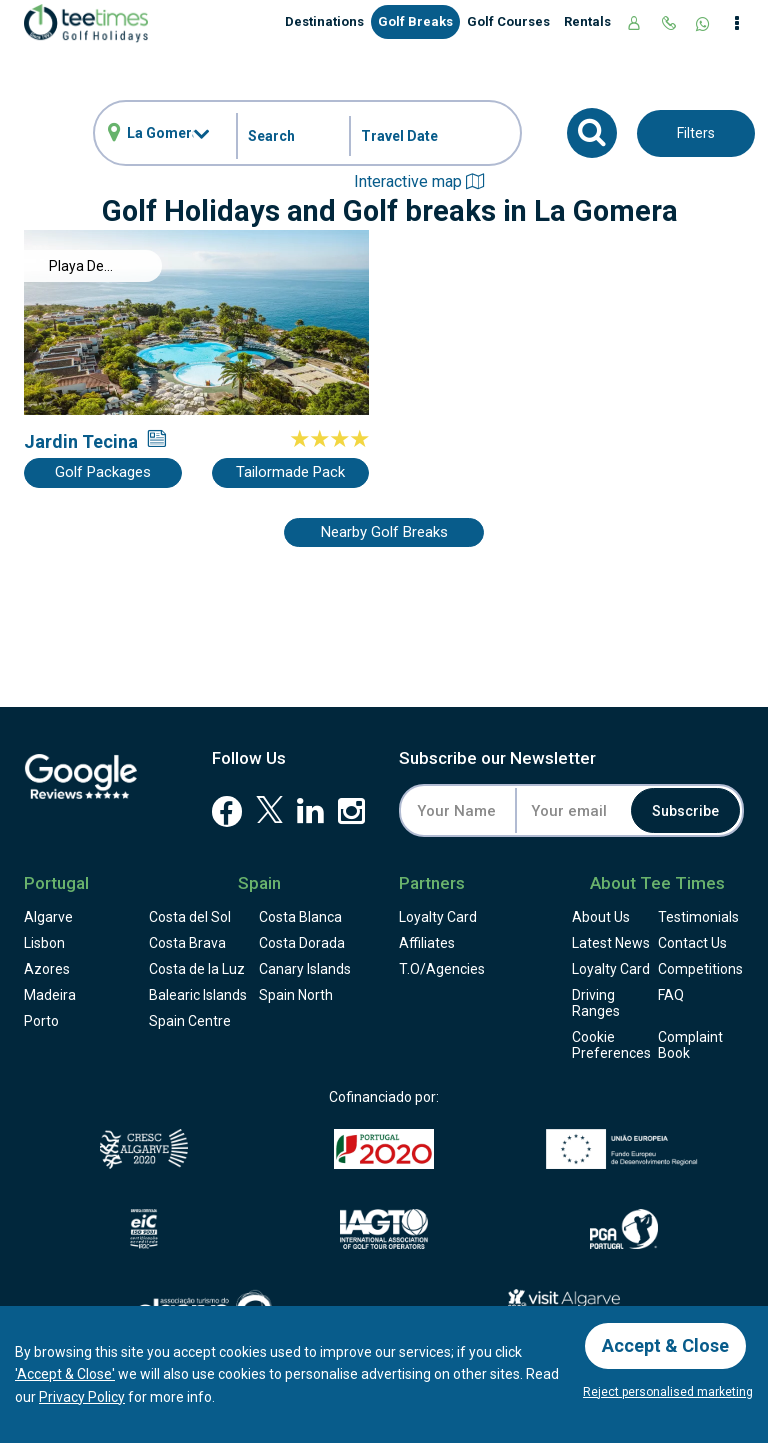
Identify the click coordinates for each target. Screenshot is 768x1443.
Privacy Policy (82, 1397)
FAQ (671, 995)
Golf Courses (508, 21)
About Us (601, 917)
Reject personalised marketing (668, 1392)
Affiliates (427, 943)
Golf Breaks (415, 21)
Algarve (48, 917)
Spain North (296, 995)
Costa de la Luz (197, 969)
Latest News (611, 943)
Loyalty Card (438, 917)
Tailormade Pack (290, 472)
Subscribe (685, 811)
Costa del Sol (190, 917)
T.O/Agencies (442, 969)
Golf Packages (103, 472)
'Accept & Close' (65, 1374)
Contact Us (692, 943)
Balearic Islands (198, 995)
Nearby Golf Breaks (384, 532)
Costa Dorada (302, 943)
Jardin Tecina (81, 441)
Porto (41, 1021)
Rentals (587, 21)
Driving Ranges (596, 1003)
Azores (47, 969)
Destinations (324, 21)
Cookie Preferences (611, 1045)
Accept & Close (665, 1345)
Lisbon (44, 943)
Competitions (700, 969)
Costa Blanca (300, 917)
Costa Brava (187, 943)
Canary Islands (305, 969)
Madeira (50, 995)
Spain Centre (190, 1021)
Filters (696, 133)
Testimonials (698, 917)
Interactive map (419, 181)
